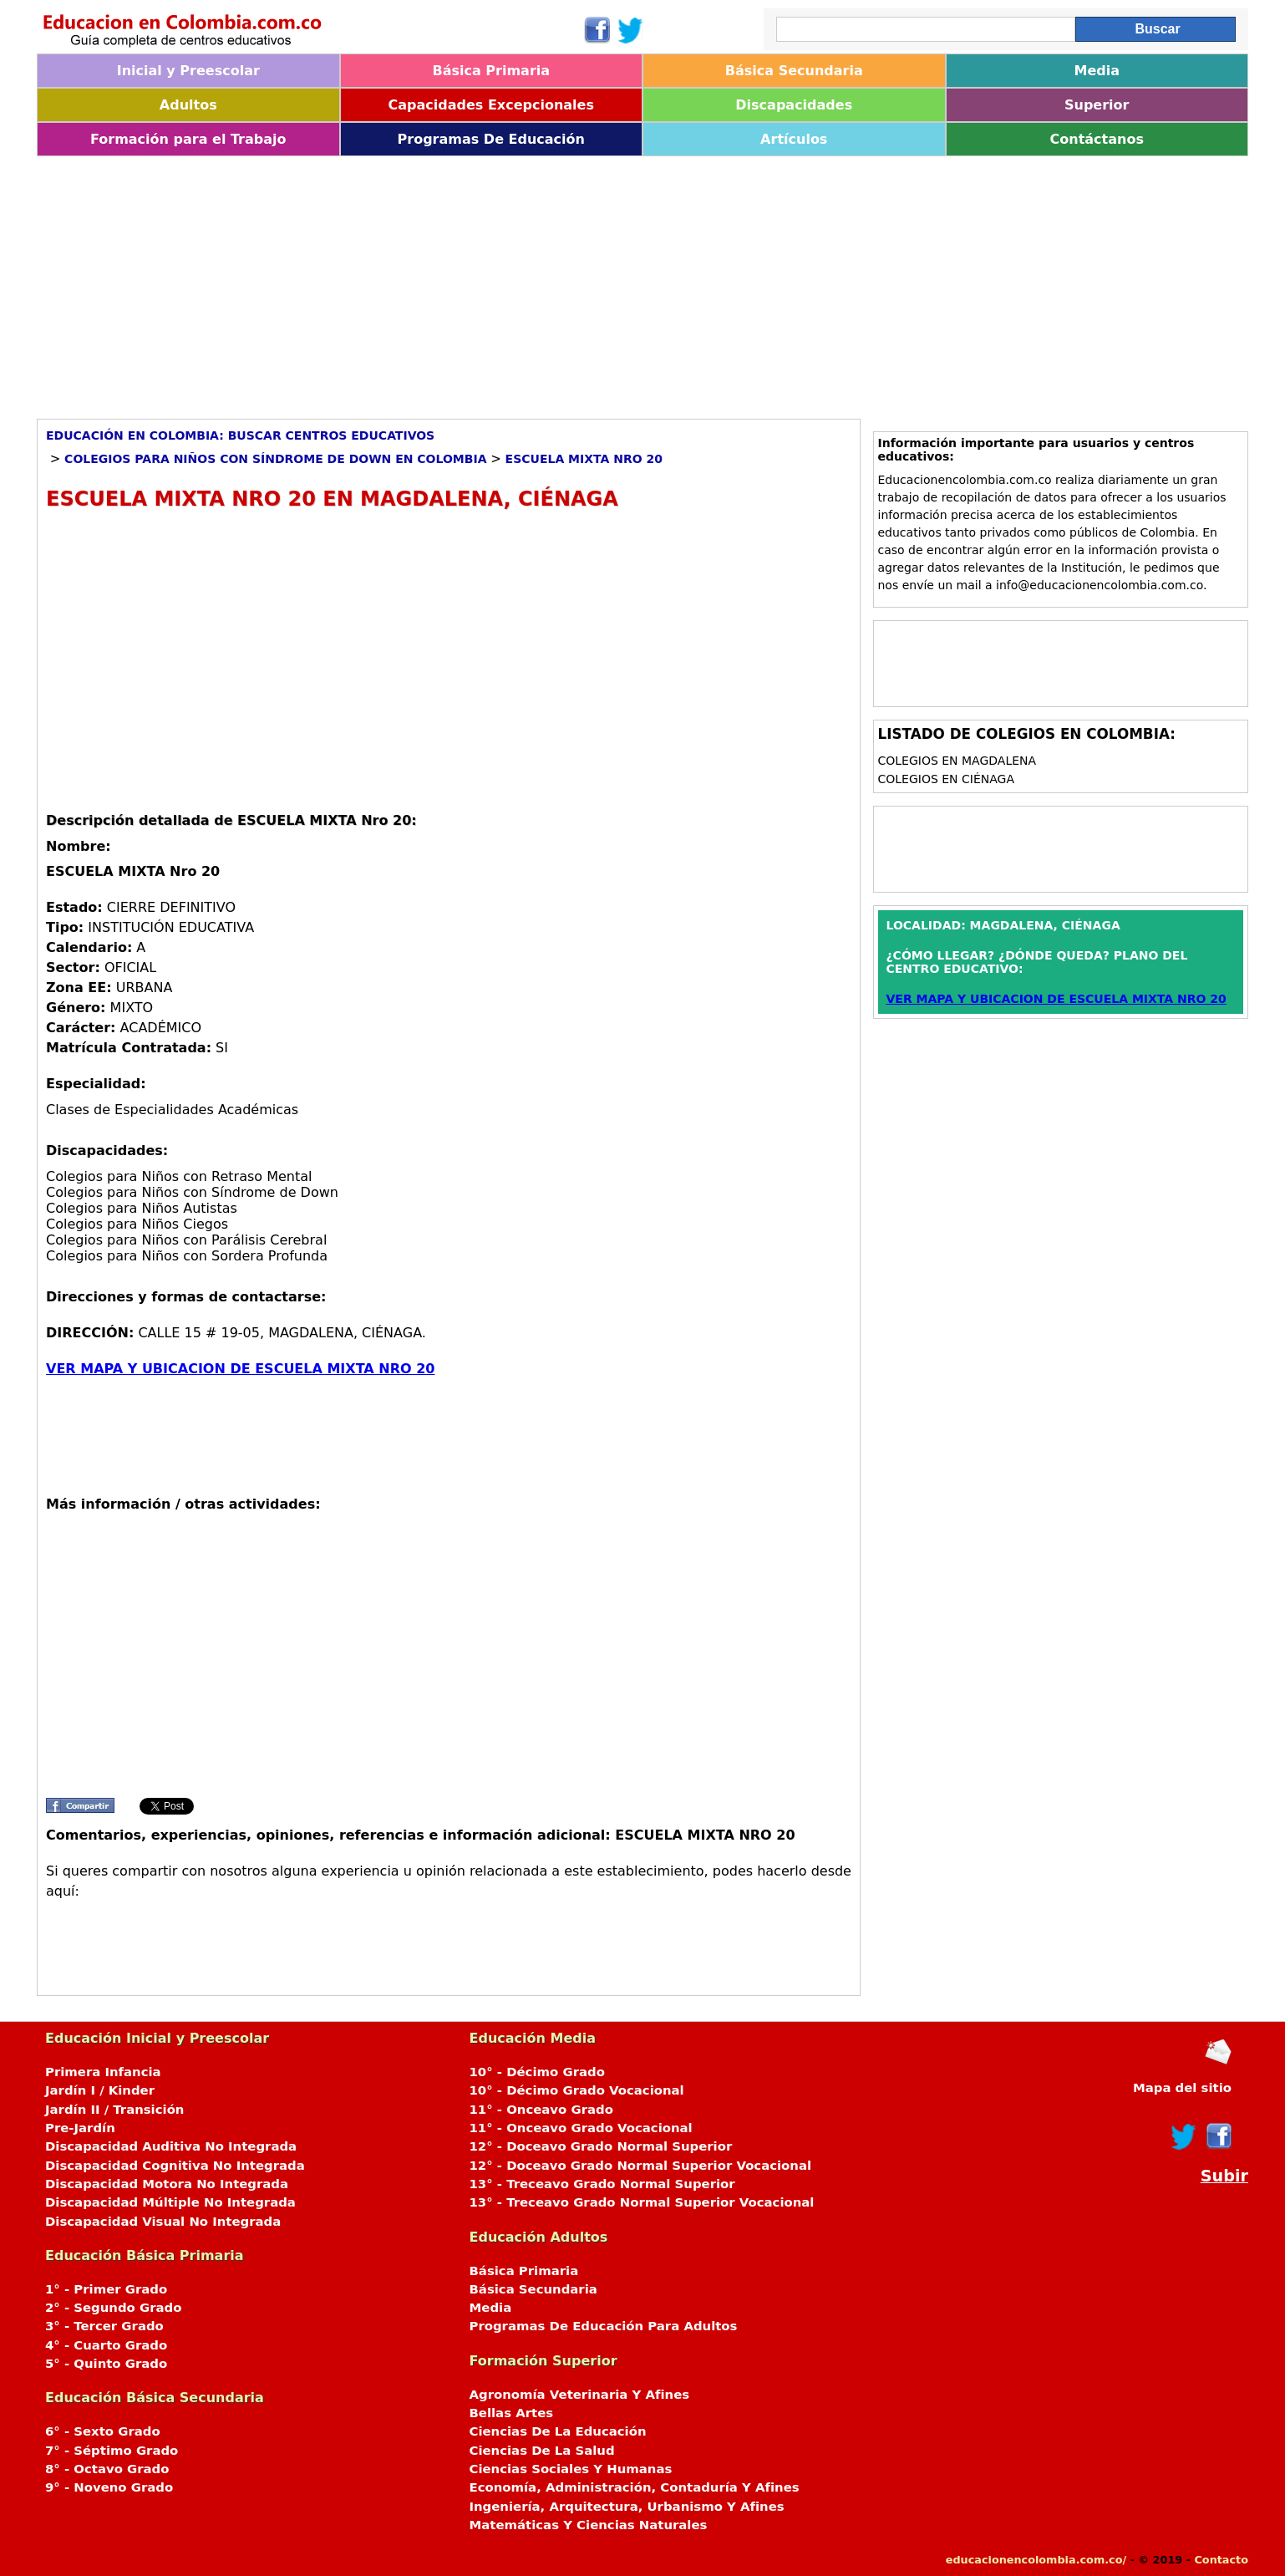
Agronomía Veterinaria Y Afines (580, 2394)
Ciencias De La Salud (542, 2450)
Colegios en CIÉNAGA (946, 779)
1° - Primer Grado (106, 2289)
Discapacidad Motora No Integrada (166, 2184)
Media (1097, 71)
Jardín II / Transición (114, 2109)
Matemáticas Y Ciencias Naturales (589, 2525)
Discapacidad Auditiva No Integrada (171, 2146)
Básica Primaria (491, 71)
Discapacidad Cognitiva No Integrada (175, 2165)
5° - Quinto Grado (106, 2363)
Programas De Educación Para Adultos (604, 2326)
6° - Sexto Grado (102, 2431)
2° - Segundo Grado (113, 2307)
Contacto (1221, 2559)
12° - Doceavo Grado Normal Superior (601, 2146)
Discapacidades (793, 105)
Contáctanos (1097, 139)
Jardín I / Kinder (100, 2090)
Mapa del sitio (1182, 2087)
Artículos (793, 139)
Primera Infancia (103, 2072)
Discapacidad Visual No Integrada (163, 2221)
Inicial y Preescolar (188, 71)
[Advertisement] (538, 282)
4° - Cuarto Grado (106, 2345)
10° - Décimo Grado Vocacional (577, 2090)
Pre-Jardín (80, 2128)
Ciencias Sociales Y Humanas (571, 2469)
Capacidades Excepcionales (491, 105)
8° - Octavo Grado (107, 2469)
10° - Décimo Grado (537, 2072)
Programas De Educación (491, 139)
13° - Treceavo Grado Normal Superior (602, 2184)
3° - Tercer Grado (104, 2326)
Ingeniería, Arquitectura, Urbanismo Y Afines (627, 2506)
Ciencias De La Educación (558, 2431)
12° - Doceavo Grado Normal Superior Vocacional (641, 2165)
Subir (1224, 2176)
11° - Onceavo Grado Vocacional (581, 2128)
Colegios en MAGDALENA (957, 760)
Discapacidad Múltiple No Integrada (170, 2202)
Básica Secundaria (794, 71)
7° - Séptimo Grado (111, 2450)
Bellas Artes (512, 2413)
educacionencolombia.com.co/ (1036, 2559)
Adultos (188, 105)
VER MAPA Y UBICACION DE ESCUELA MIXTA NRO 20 (240, 1369)
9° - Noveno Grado (109, 2487)
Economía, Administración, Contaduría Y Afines (635, 2487)
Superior (1096, 105)
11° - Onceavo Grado (541, 2109)
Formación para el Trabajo (188, 139)
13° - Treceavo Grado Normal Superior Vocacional (642, 2202)
